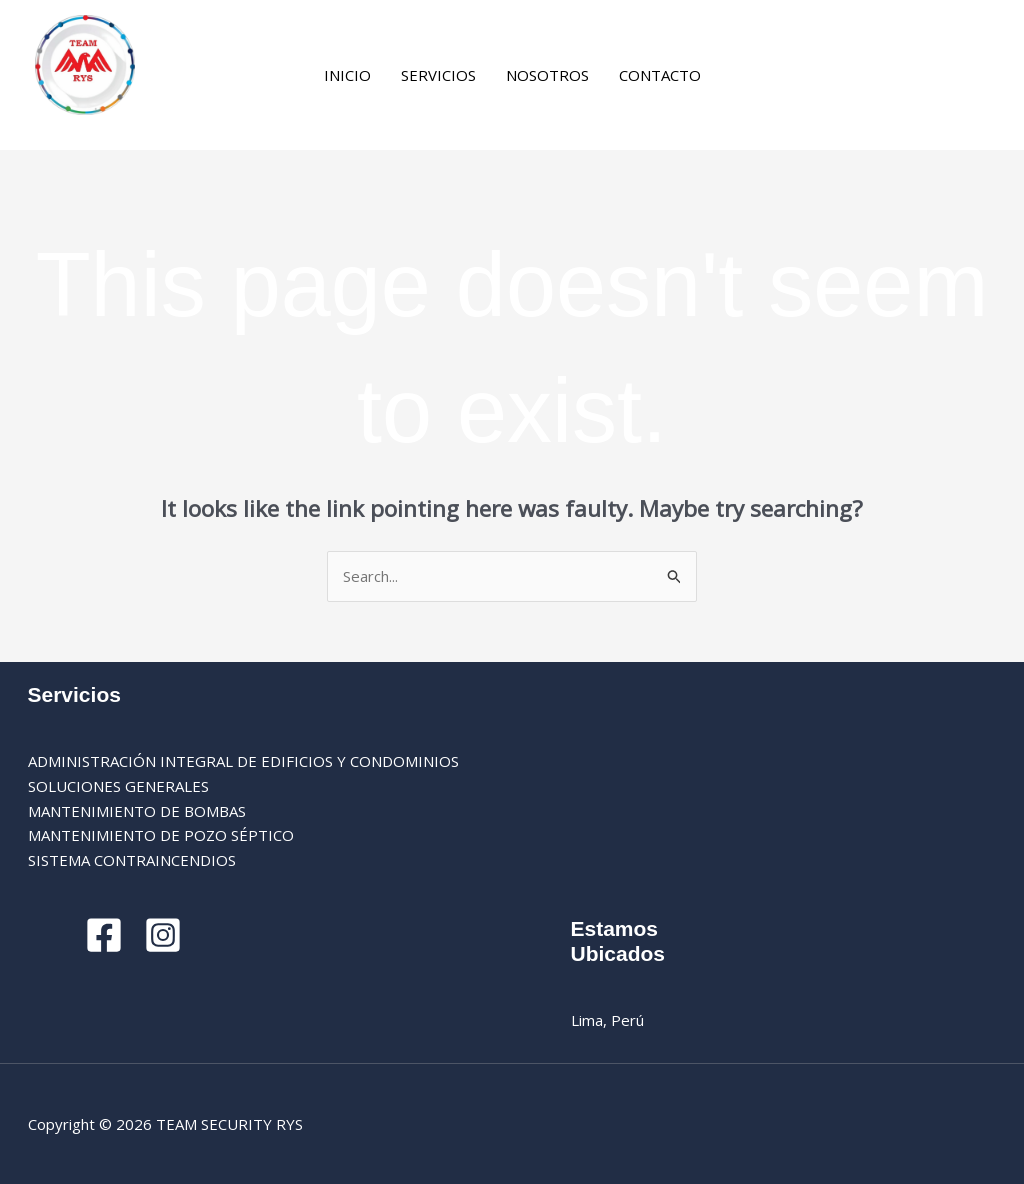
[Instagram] (775, 77)
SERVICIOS (438, 75)
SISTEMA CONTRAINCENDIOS (132, 860)
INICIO (347, 75)
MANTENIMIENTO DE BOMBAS (137, 811)
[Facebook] (746, 77)
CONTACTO (660, 75)
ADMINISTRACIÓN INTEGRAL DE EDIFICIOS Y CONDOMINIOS (243, 761)
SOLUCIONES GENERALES (118, 786)
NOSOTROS (547, 75)
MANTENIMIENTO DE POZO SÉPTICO (161, 835)
